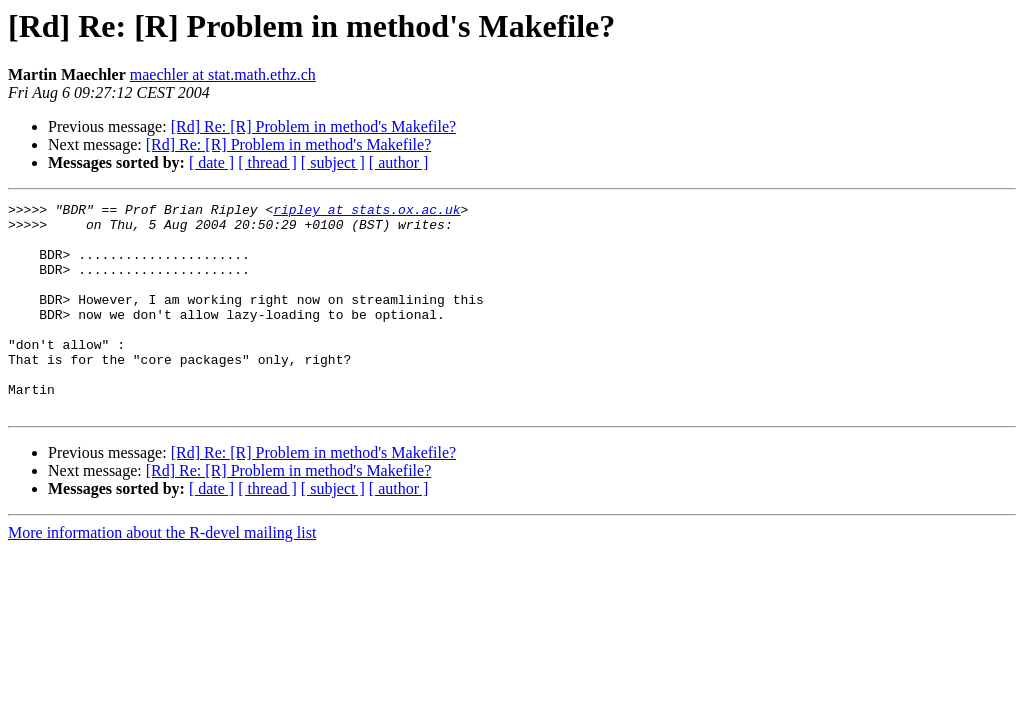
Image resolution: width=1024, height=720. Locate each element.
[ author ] (399, 162)
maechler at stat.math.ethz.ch (223, 74)
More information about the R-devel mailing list (162, 574)
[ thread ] (267, 162)
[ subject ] (333, 162)
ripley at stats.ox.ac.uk (366, 212)
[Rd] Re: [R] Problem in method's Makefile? (314, 126)
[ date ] (211, 162)
